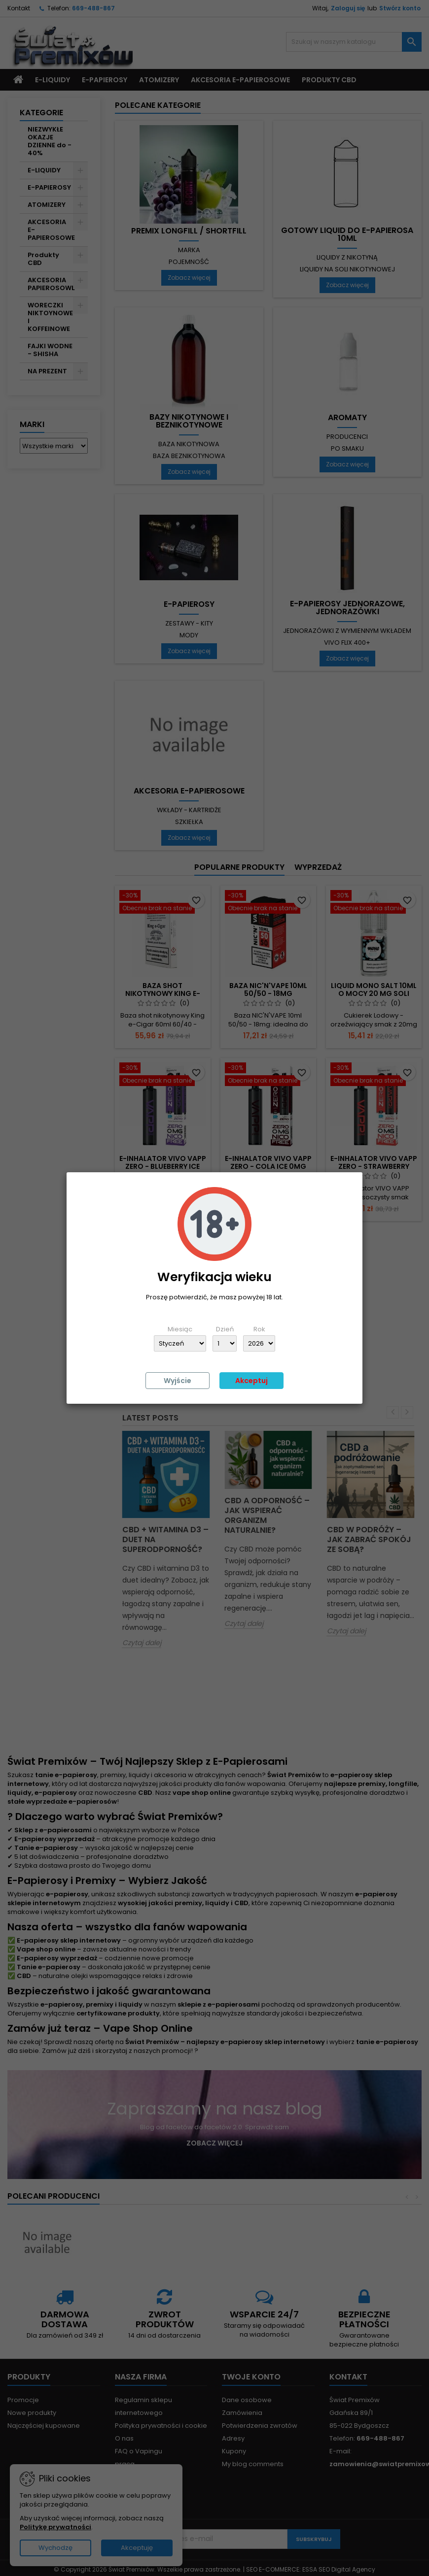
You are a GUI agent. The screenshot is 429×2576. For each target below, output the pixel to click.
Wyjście (177, 1381)
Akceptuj (251, 1381)
